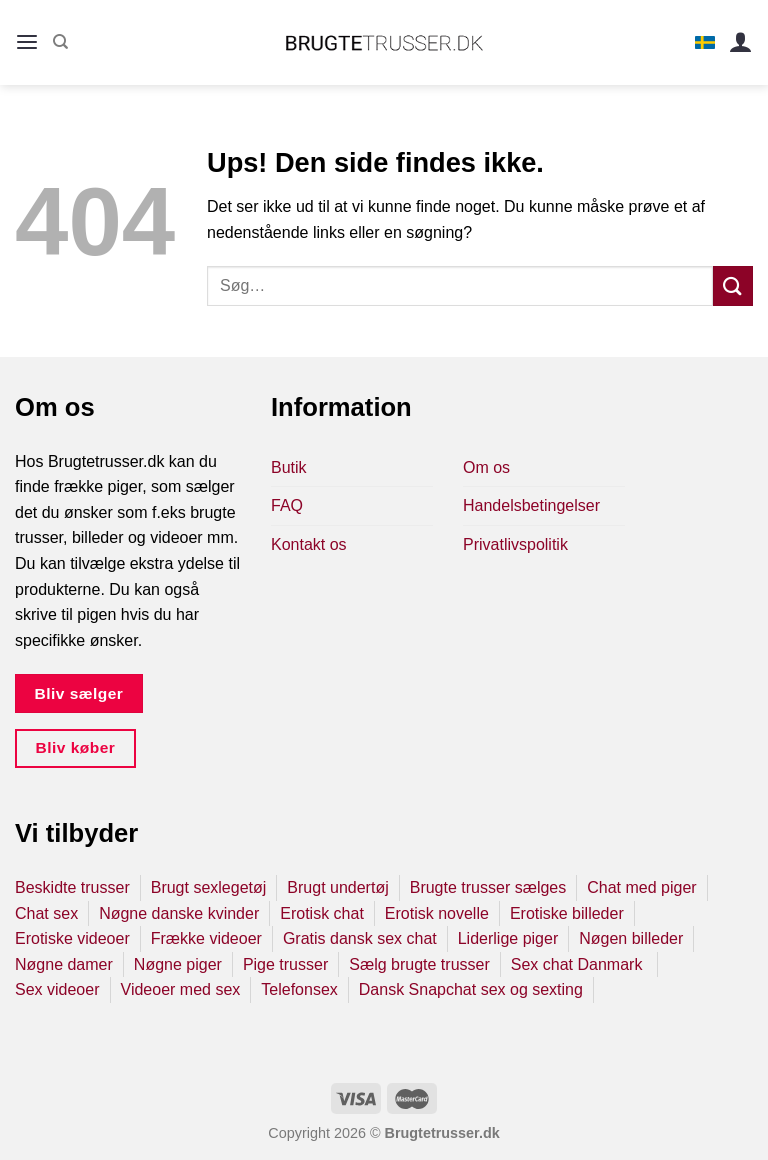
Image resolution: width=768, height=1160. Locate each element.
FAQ (287, 505)
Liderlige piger (508, 938)
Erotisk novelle (437, 913)
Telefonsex (299, 989)
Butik (289, 467)
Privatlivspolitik (515, 544)
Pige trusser (285, 964)
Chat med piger (641, 887)
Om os (486, 467)
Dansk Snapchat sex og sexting (471, 989)
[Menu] (27, 42)
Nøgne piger (178, 964)
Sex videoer (57, 989)
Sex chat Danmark (579, 964)
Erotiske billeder (567, 913)
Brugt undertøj (337, 887)
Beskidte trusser (72, 887)
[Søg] (60, 42)
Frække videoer (206, 938)
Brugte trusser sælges (488, 887)
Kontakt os (309, 544)
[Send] (733, 285)
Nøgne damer (64, 964)
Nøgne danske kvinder (179, 913)
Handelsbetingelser (531, 505)
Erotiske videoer (72, 938)
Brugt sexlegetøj (209, 887)
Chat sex (46, 913)
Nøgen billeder (631, 938)
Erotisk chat (322, 913)
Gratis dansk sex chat (360, 938)
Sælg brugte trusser (419, 964)
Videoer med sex (181, 989)
